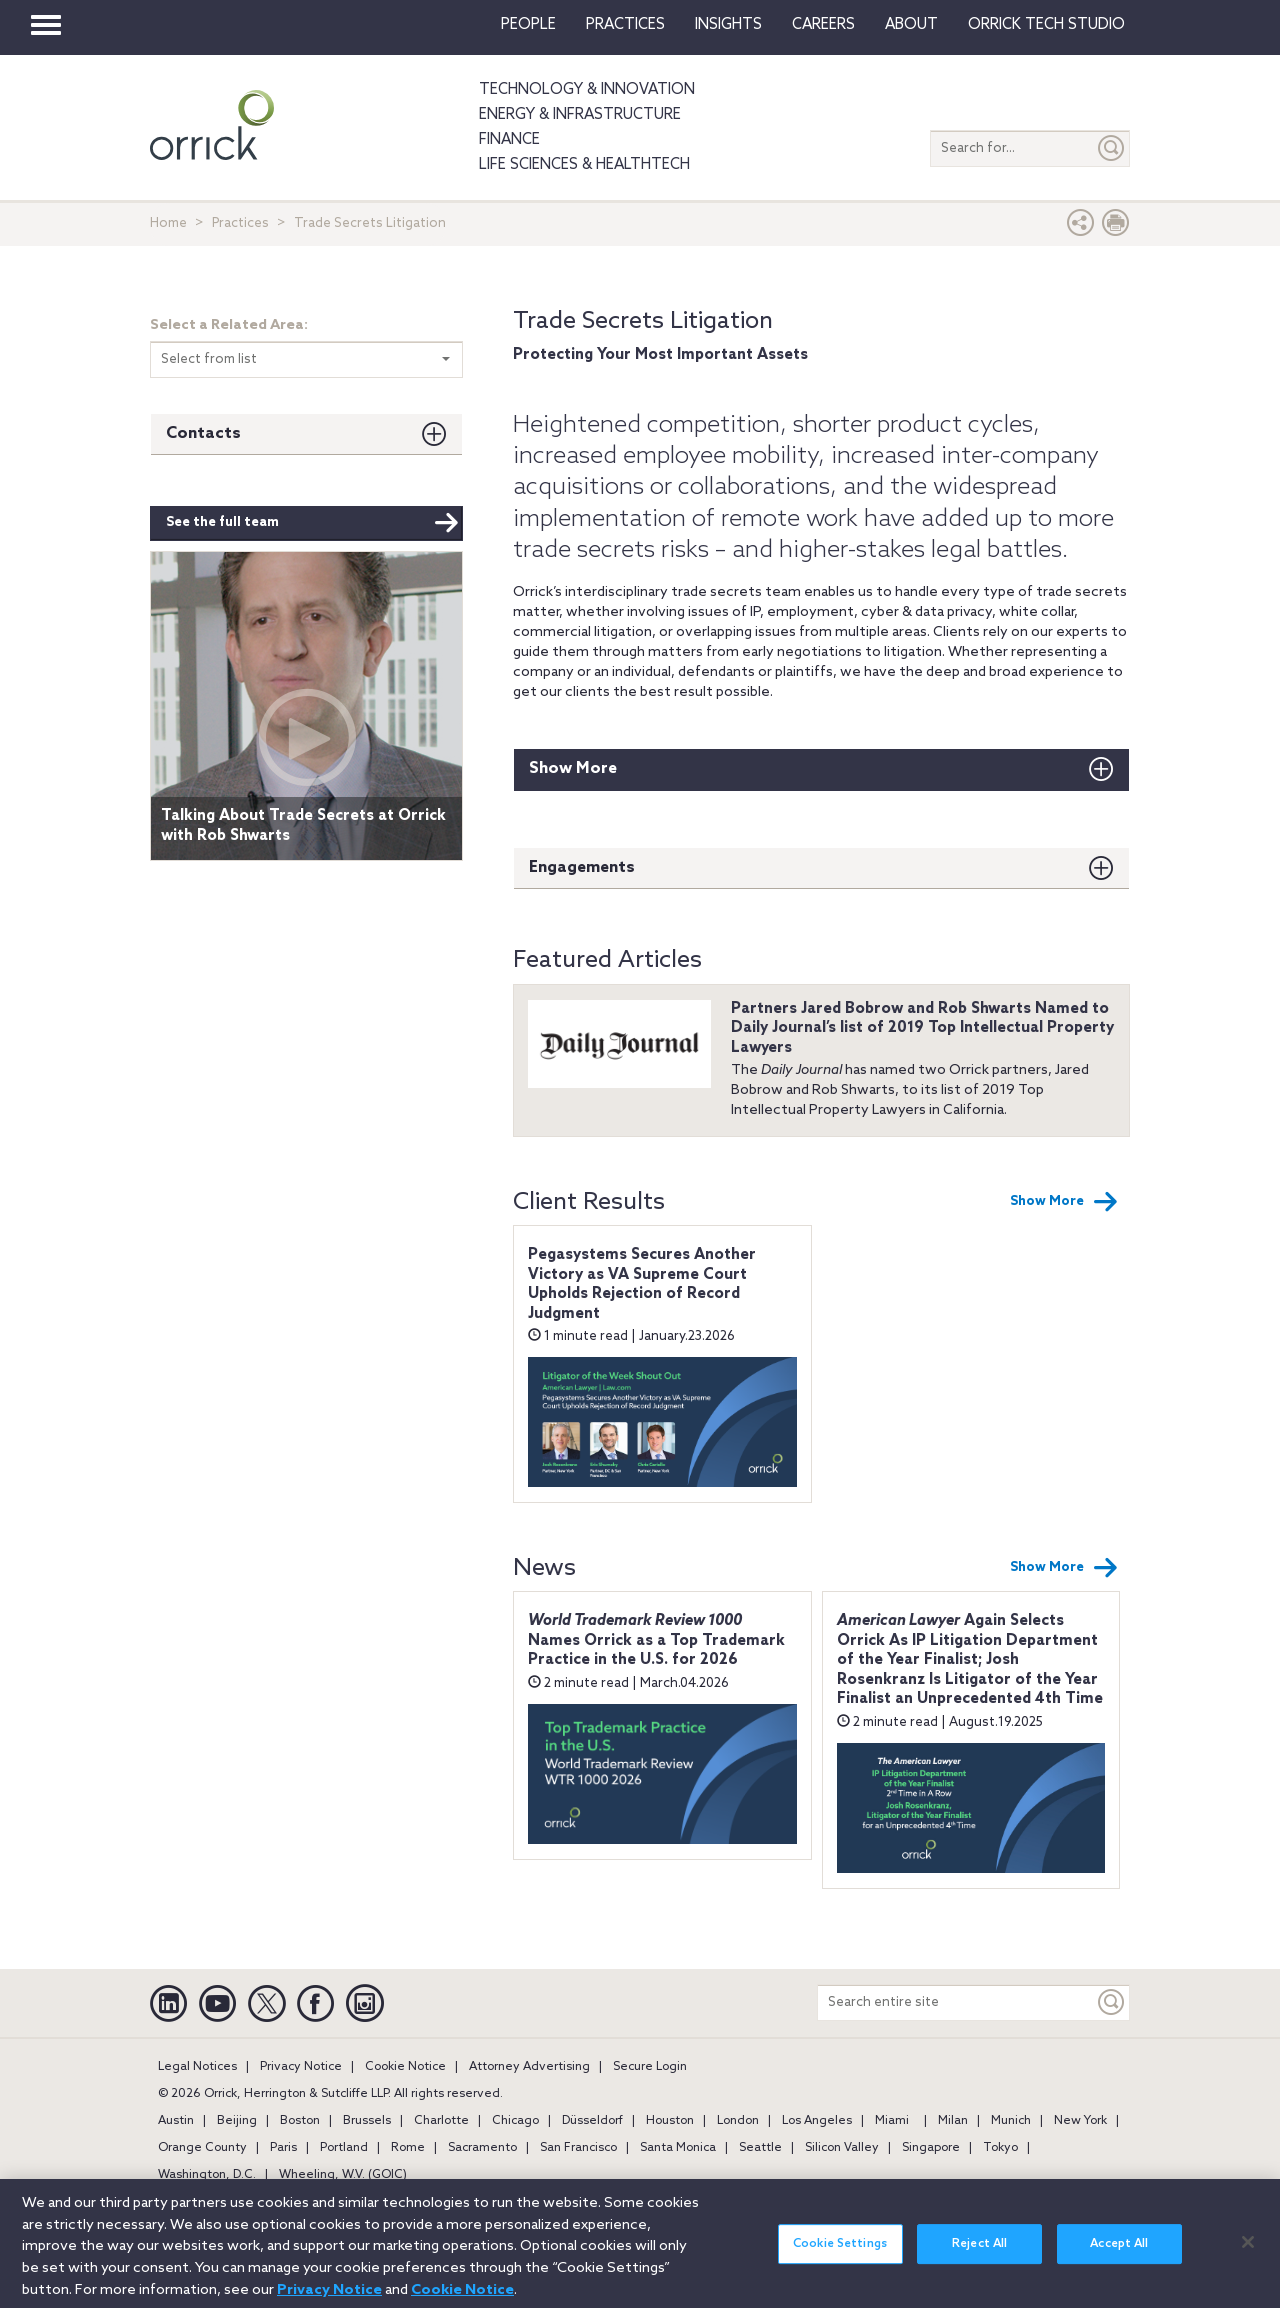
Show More (573, 768)
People (528, 25)
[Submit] (1112, 148)
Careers (823, 25)
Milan (953, 2121)
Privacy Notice (301, 2067)
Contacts (203, 433)
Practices (625, 25)
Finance (509, 140)
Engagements (582, 867)
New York (1080, 2121)
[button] (1081, 227)
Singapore (931, 2148)
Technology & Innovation (587, 90)
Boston (300, 2121)
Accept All (1119, 2257)
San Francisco (578, 2148)
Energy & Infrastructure (580, 115)
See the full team (312, 523)
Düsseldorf (592, 2121)
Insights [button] (728, 25)
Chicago (515, 2121)
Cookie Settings (840, 2257)
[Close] (1248, 2254)
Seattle (760, 2148)
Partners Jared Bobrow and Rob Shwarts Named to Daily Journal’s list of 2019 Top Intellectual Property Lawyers (922, 1028)
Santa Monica (678, 2148)
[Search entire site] (956, 2002)
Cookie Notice (405, 2067)
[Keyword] (1112, 2002)
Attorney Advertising (529, 2067)
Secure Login (650, 2067)
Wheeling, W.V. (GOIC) (343, 2175)
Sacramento (482, 2148)
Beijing (237, 2121)
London (738, 2121)
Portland (344, 2148)
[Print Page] (1116, 227)
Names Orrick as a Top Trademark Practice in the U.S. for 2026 (656, 1640)
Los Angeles (817, 2121)
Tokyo (1000, 2148)
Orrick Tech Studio (1046, 25)
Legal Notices (197, 2067)
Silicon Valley (842, 2148)
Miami (892, 2121)
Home (168, 223)
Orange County (202, 2148)
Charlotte (441, 2121)
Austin (176, 2121)
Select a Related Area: (229, 325)
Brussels (367, 2121)
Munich (1011, 2121)
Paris (283, 2148)
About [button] (911, 25)
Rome (408, 2148)
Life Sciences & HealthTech (584, 165)
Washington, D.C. (207, 2175)
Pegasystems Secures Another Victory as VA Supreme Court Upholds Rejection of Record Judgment (642, 1284)
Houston (670, 2121)
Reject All (979, 2257)
